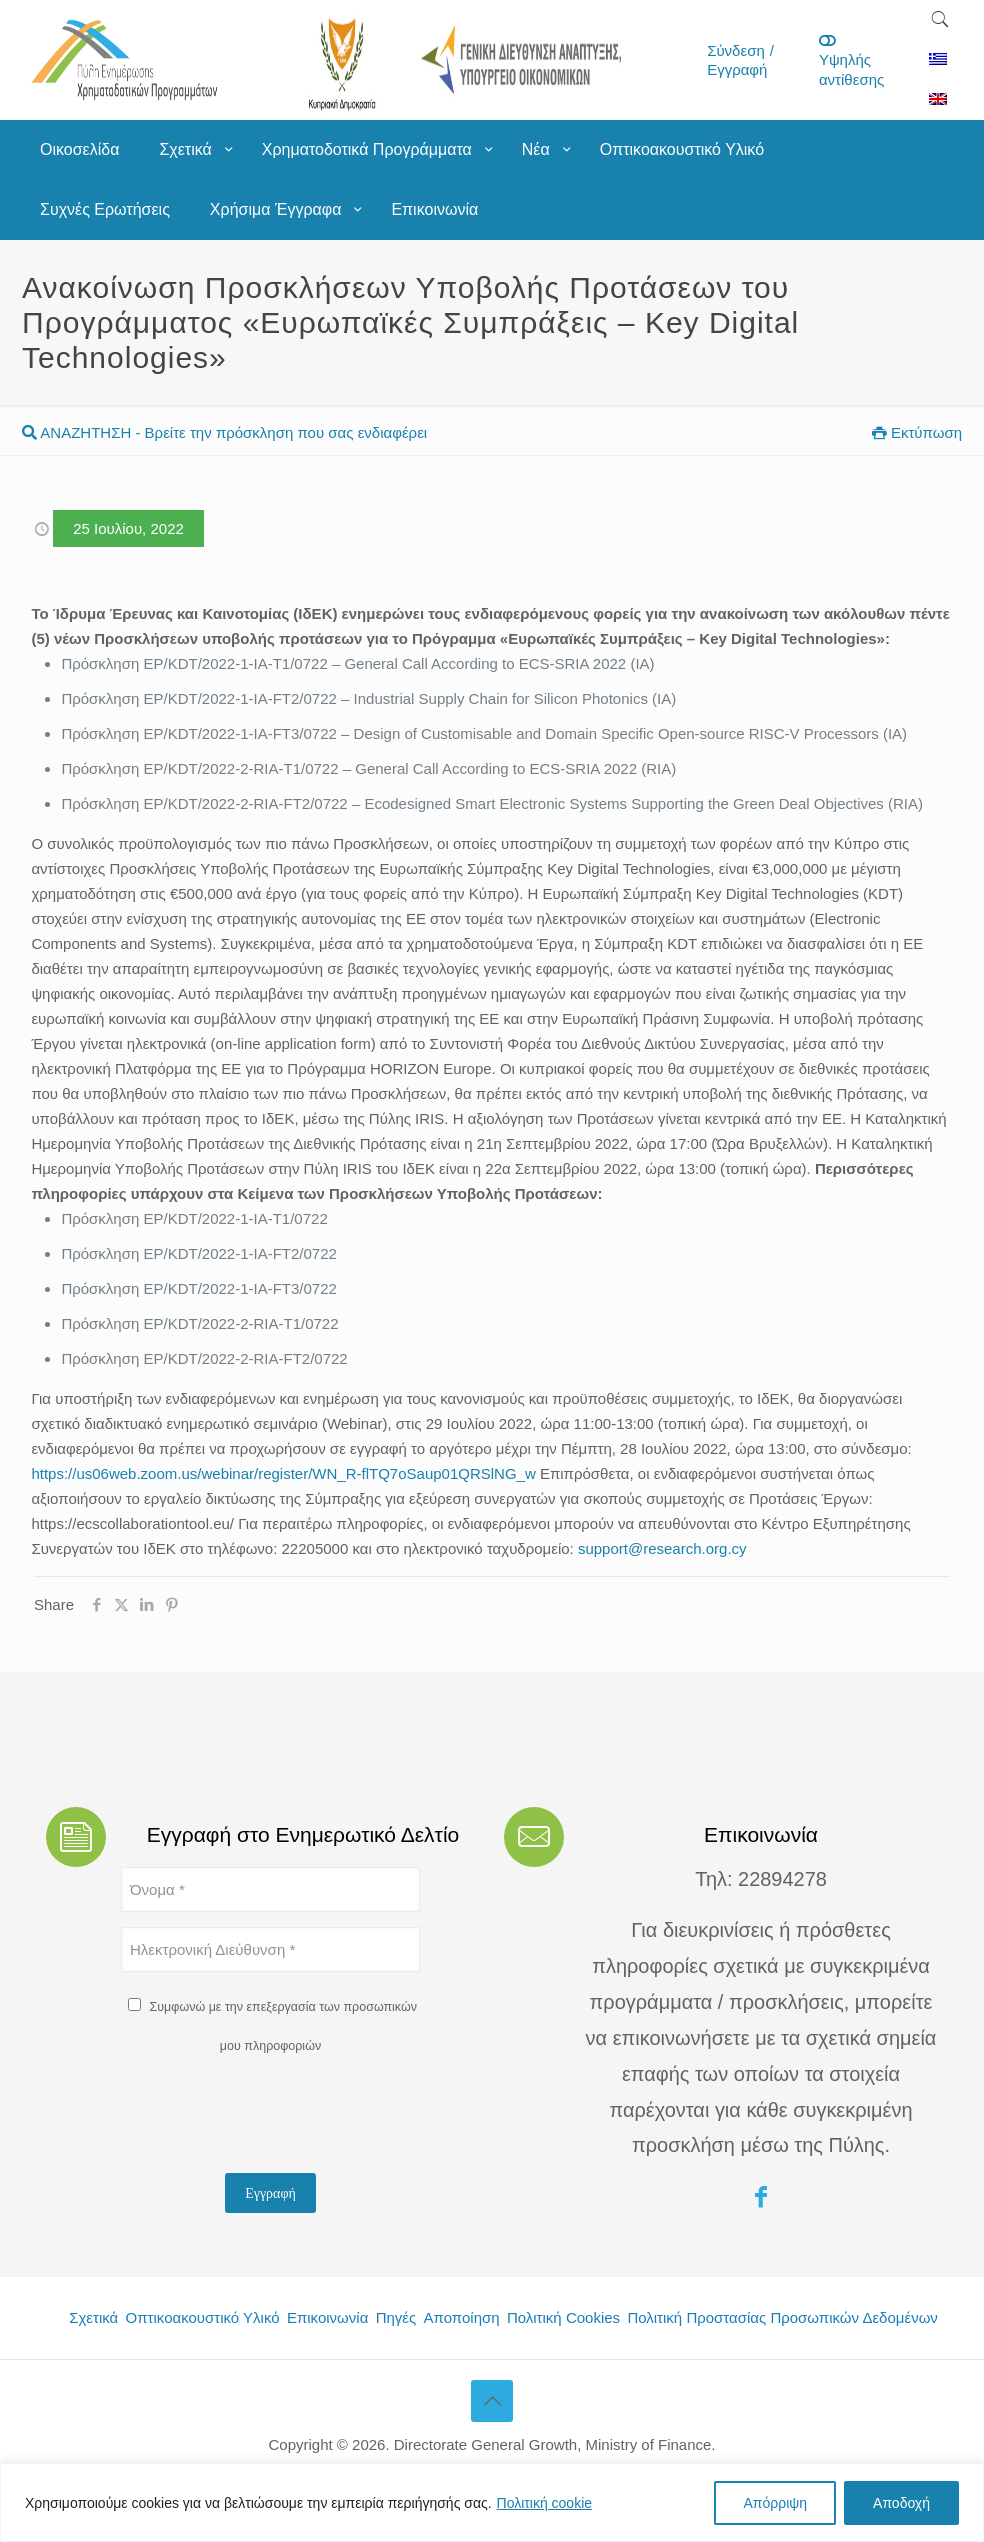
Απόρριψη (775, 2503)
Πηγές (396, 2317)
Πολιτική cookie (545, 2503)
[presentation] (273, 2119)
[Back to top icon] (492, 2401)
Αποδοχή (901, 2503)
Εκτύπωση (917, 432)
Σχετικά (93, 2317)
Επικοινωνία (327, 2317)
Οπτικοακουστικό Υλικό (203, 2317)
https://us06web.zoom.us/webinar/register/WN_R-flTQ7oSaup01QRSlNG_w (283, 1473)
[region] (492, 2502)
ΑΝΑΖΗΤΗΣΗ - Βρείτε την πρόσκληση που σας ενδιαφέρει (224, 432)
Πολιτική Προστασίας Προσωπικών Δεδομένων (782, 2317)
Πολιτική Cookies (563, 2317)
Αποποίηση (462, 2317)
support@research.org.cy (662, 1548)
